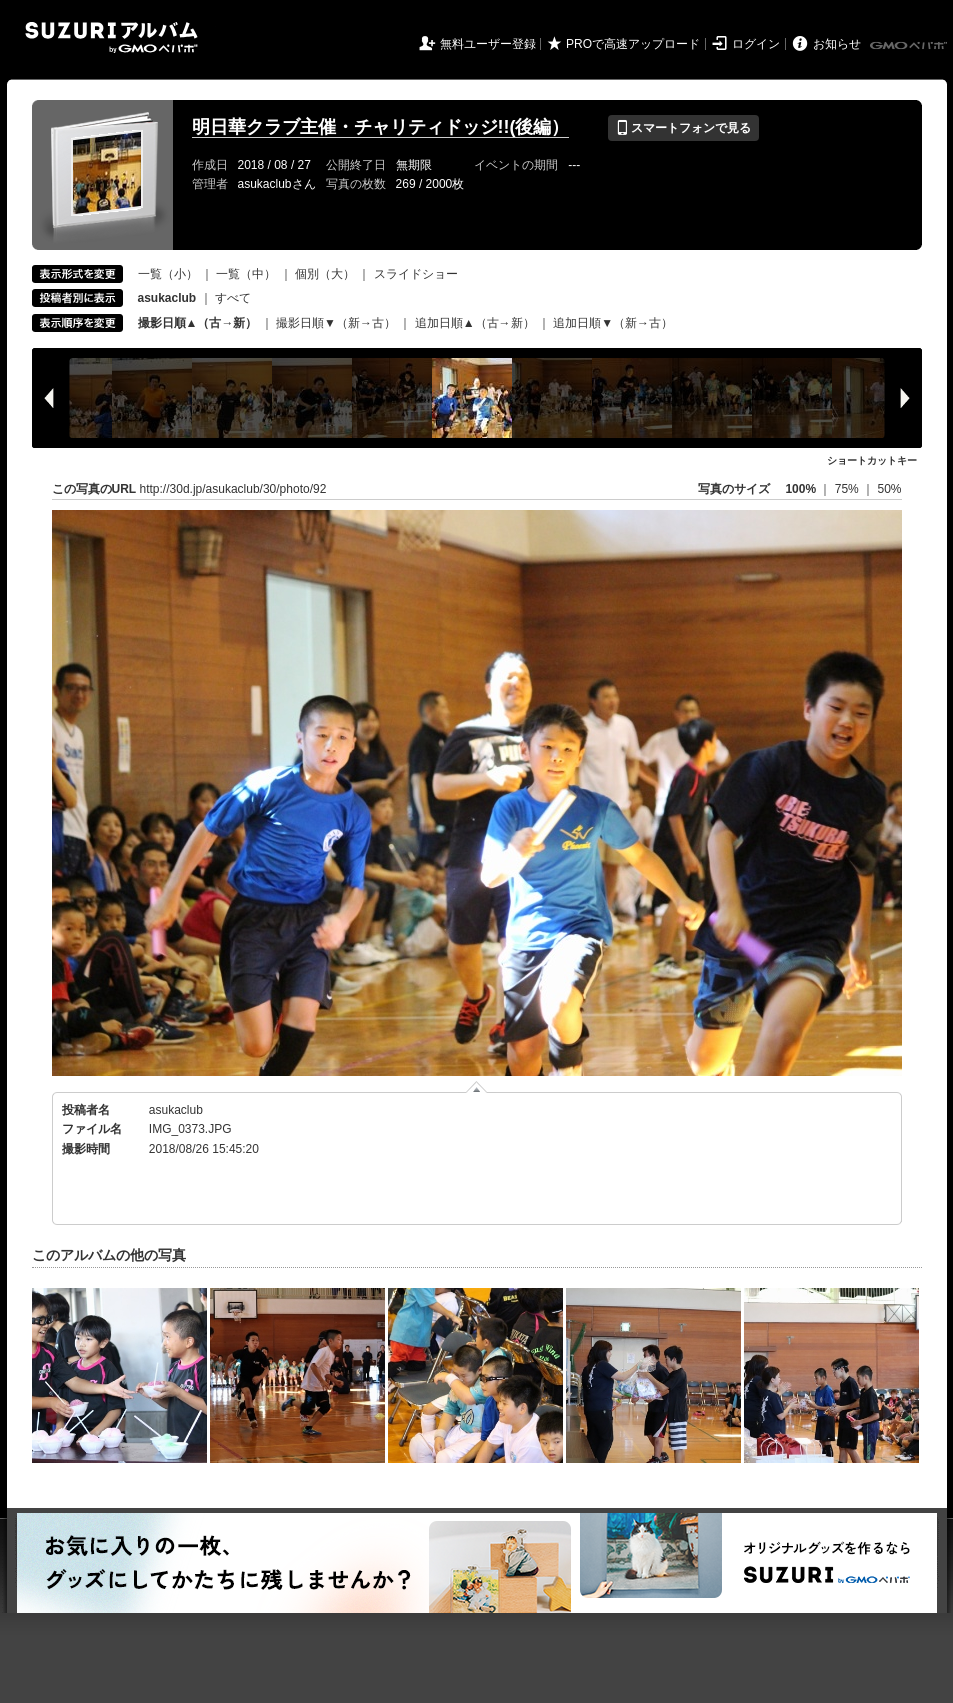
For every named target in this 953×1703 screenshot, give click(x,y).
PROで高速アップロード (633, 44)
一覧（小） (168, 274)
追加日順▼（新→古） (613, 323)
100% (800, 489)
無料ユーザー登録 (488, 44)
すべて (233, 298)
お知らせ (837, 44)
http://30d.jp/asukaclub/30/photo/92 (233, 489)
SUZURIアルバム (111, 37)
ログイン (756, 44)
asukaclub (176, 1110)
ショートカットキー (872, 460)
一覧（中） (246, 274)
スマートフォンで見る (683, 128)
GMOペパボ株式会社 (910, 46)
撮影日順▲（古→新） (198, 323)
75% (848, 489)
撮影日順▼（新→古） (336, 323)
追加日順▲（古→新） (475, 323)
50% (889, 489)
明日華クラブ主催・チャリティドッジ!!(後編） (381, 127)
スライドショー (416, 274)
